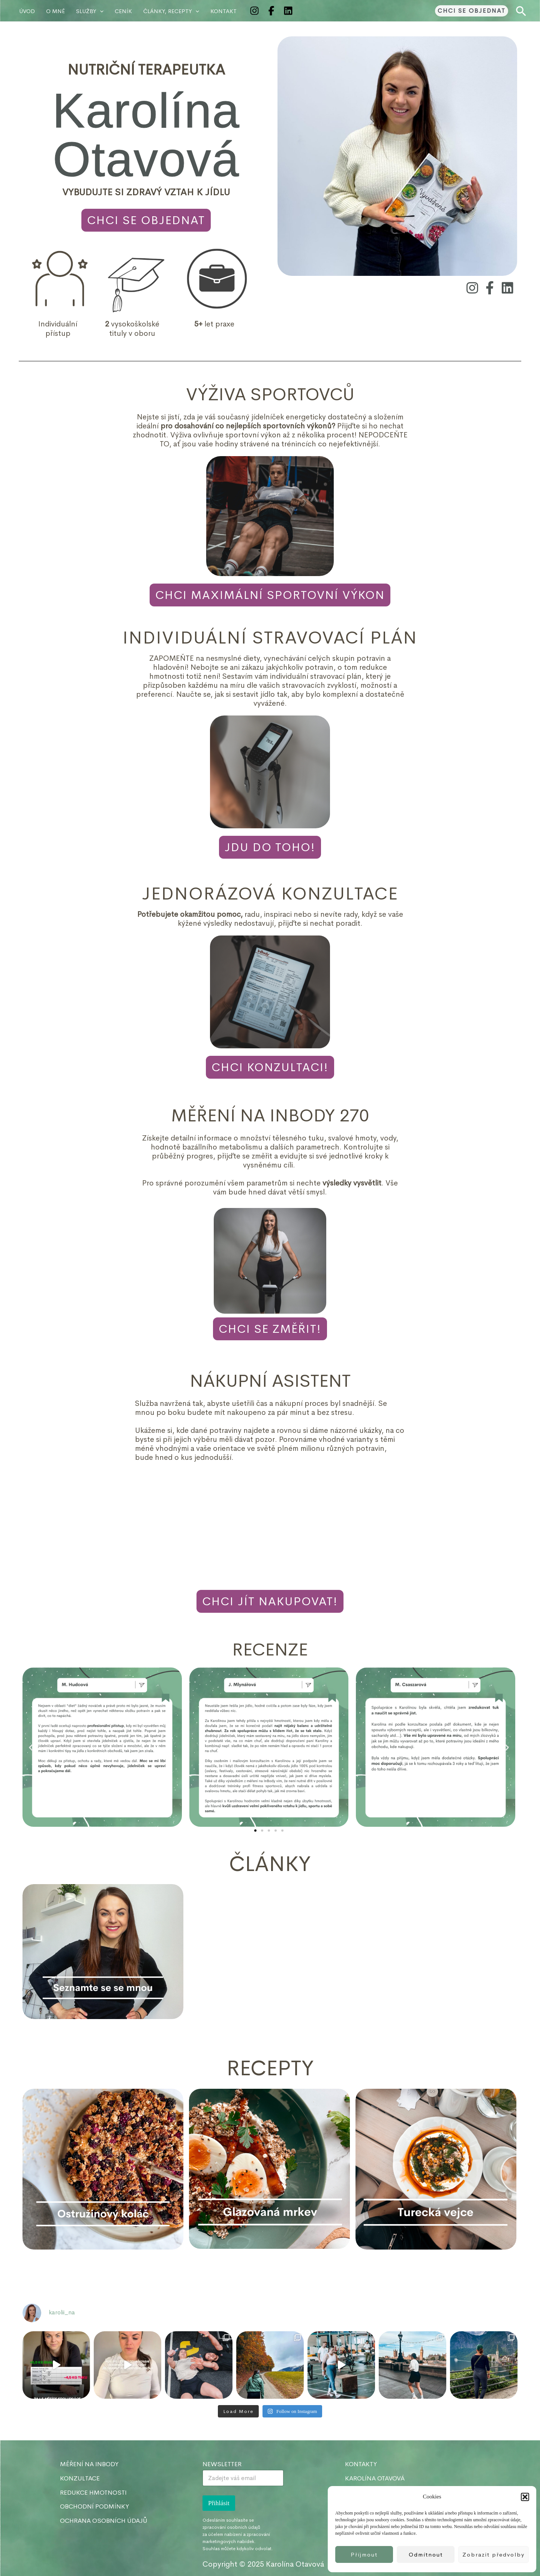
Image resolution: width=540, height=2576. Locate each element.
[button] (525, 2497)
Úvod (27, 11)
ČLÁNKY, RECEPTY (171, 11)
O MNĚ (55, 11)
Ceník (123, 11)
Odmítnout (426, 2554)
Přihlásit (219, 2503)
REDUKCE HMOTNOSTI (93, 2493)
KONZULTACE (80, 2478)
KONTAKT (223, 11)
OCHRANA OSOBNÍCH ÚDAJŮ (103, 2521)
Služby (90, 11)
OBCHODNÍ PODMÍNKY (94, 2506)
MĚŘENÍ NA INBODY (89, 2464)
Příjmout (364, 2554)
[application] (100, 11)
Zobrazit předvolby (493, 2554)
